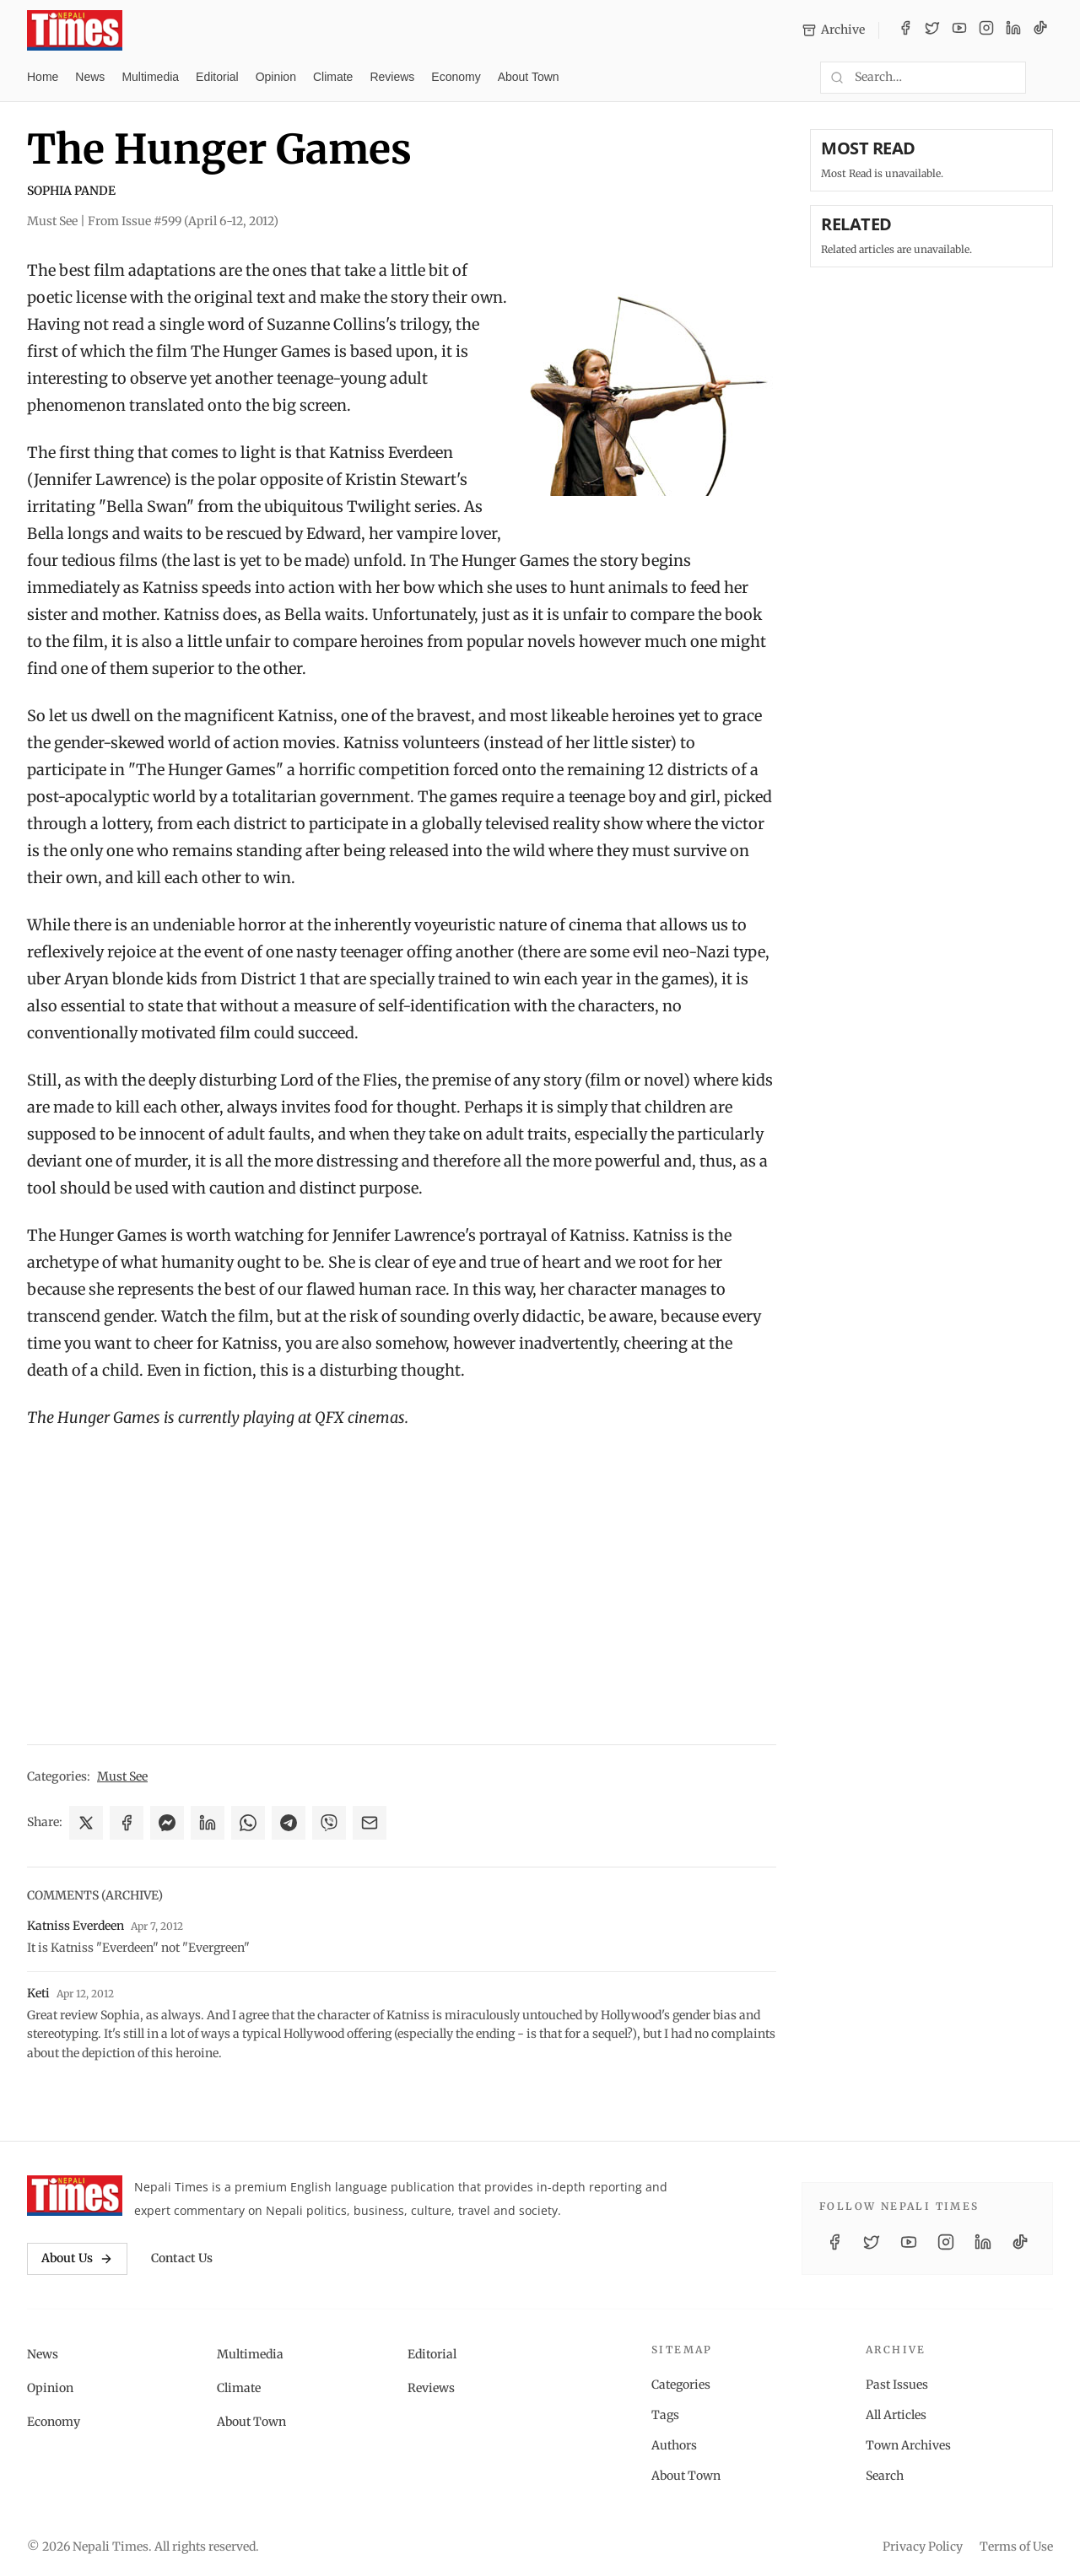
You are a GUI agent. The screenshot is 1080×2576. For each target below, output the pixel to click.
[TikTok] (1040, 30)
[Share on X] (86, 1823)
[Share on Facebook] (126, 1823)
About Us (77, 2258)
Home (42, 77)
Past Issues (897, 2384)
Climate (333, 77)
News (90, 77)
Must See (122, 1776)
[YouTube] (959, 30)
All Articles (896, 2414)
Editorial (217, 77)
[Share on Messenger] (167, 1823)
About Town (528, 77)
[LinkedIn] (1013, 30)
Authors (674, 2445)
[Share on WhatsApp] (248, 1823)
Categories (680, 2384)
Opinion (276, 77)
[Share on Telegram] (288, 1823)
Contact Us (182, 2258)
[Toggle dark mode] (1046, 77)
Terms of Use (1016, 2546)
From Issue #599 (183, 221)
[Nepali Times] (74, 2195)
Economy (455, 77)
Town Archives (908, 2445)
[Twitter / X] (932, 30)
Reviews (392, 77)
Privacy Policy (923, 2546)
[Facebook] (905, 30)
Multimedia (150, 77)
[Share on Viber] (329, 1823)
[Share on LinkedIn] (207, 1823)
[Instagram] (986, 30)
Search (885, 2475)
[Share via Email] (369, 1823)
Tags (665, 2414)
